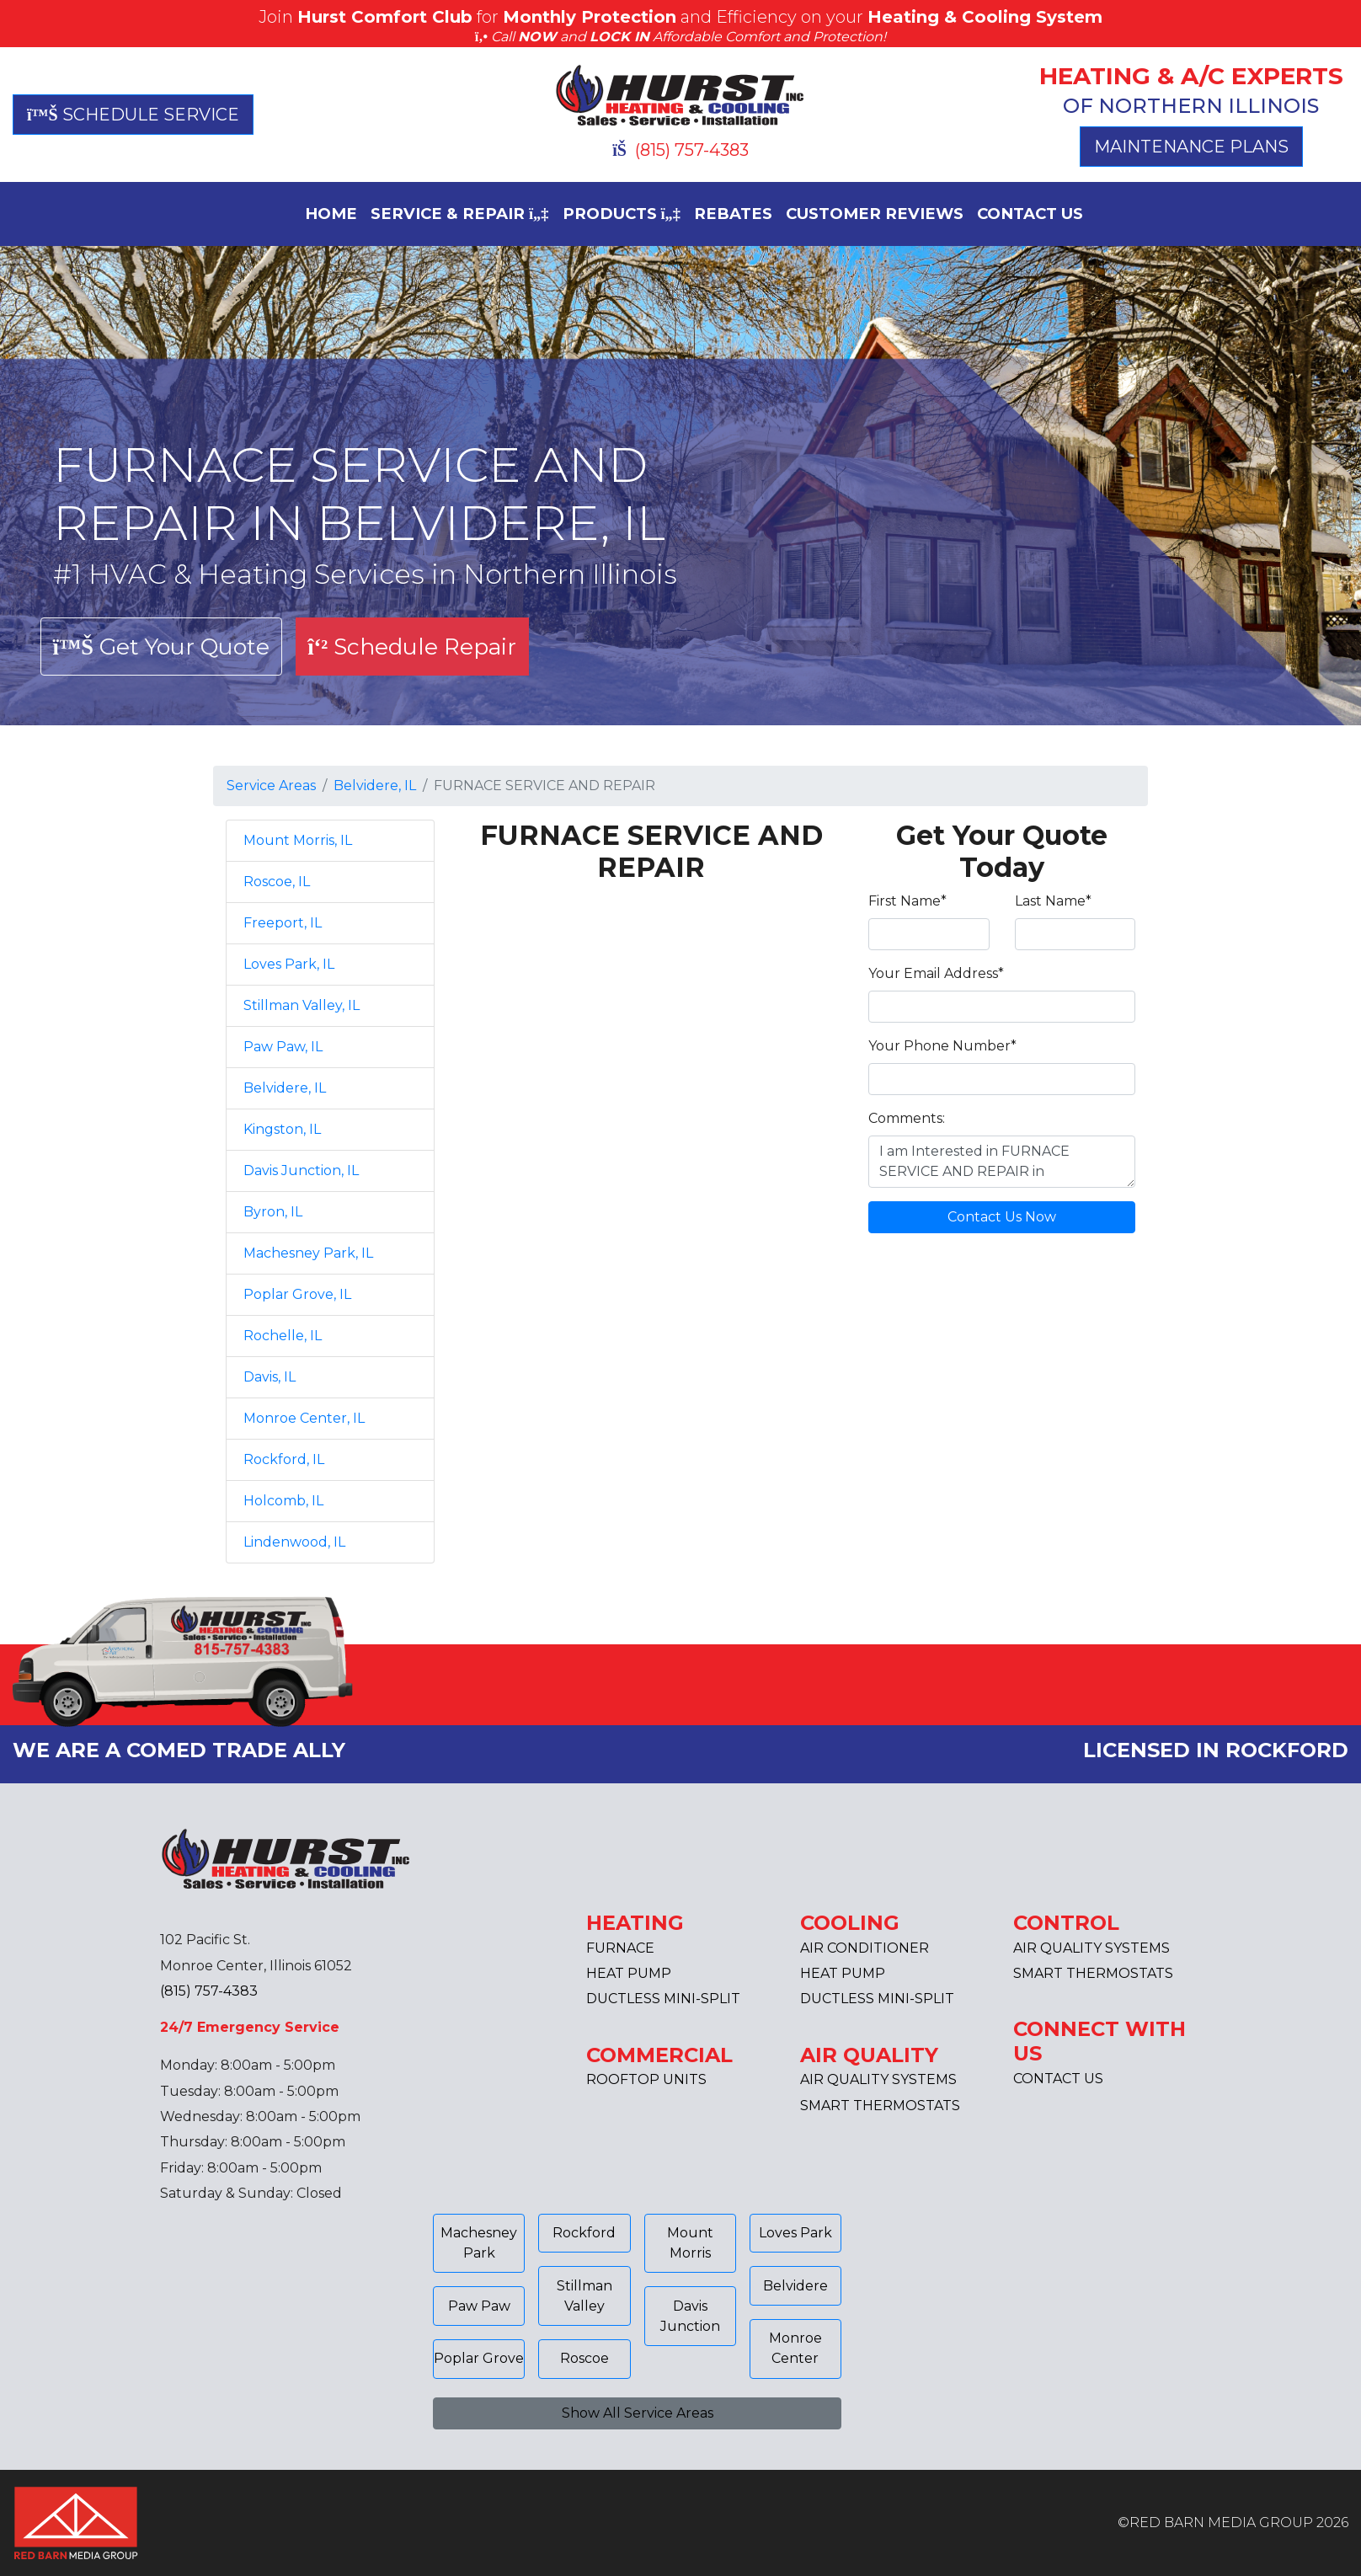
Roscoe (584, 2358)
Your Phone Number (942, 1046)
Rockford (584, 2233)
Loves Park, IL (288, 964)
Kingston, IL (282, 1129)
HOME (331, 213)
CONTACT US (1030, 213)
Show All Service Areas (637, 2413)
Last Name (1053, 901)
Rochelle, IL (282, 1336)
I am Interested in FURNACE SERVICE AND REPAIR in (1001, 1162)
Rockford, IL (283, 1459)
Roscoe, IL (276, 882)
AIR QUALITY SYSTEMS (878, 2079)
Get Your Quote (161, 646)
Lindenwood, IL (294, 1542)
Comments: (906, 1118)
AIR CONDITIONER (864, 1948)
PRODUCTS (622, 213)
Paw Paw (479, 2306)
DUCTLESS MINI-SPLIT (663, 1999)
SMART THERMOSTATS (880, 2106)
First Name (907, 901)
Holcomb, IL (283, 1501)
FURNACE (620, 1948)
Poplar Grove (479, 2358)
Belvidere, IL (375, 786)
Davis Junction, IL (301, 1170)
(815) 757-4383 (680, 150)
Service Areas (271, 786)
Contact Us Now (1001, 1217)
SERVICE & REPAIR (460, 213)
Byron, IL (272, 1212)
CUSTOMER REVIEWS (874, 213)
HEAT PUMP (628, 1973)
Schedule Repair (411, 646)
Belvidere (795, 2286)
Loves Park (795, 2233)
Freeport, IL (282, 923)
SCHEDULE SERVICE (133, 114)
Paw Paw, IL (283, 1047)
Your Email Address (936, 973)
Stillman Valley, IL (301, 1005)
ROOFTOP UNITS (646, 2079)
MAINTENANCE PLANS (1191, 146)
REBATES (733, 213)
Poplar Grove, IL (297, 1294)
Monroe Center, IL (304, 1418)
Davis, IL (269, 1377)
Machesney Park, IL (308, 1253)
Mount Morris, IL (297, 840)
